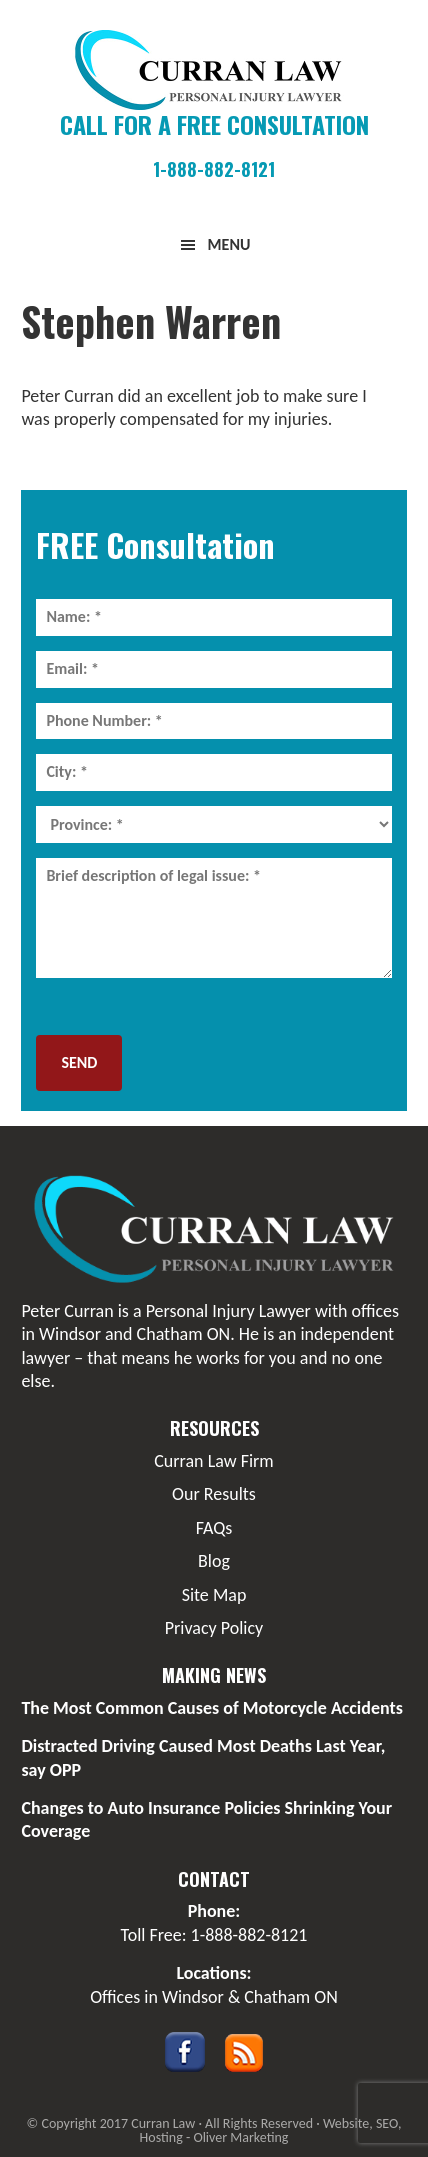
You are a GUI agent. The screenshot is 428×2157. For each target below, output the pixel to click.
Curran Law (213, 70)
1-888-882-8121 (214, 169)
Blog (214, 1561)
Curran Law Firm (213, 1461)
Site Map (214, 1595)
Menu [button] (229, 244)
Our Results (214, 1494)
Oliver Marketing (240, 2137)
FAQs (214, 1528)
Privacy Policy (214, 1628)
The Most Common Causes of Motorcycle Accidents (212, 1708)
